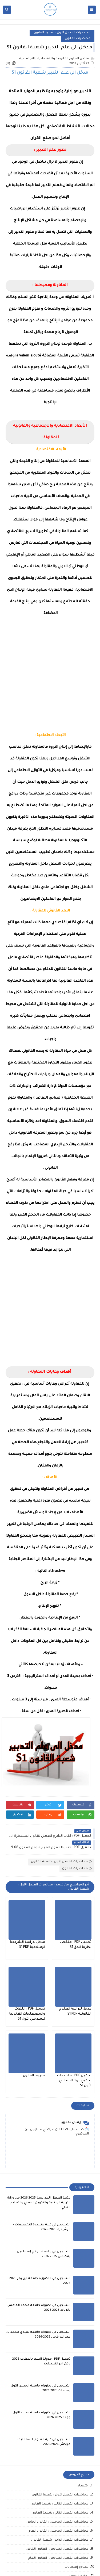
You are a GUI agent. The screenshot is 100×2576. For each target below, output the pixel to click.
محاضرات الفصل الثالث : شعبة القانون (59, 2504)
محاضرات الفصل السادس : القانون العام (58, 2558)
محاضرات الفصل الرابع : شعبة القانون (60, 2540)
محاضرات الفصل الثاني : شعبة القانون (60, 2513)
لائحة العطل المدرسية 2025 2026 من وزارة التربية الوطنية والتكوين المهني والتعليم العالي (38, 2202)
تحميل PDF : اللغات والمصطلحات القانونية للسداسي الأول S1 (27, 2014)
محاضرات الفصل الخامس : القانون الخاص (57, 2522)
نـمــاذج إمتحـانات (77, 2567)
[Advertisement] (50, 671)
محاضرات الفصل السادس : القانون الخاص (57, 2549)
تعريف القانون (34, 2076)
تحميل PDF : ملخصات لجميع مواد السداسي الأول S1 (74, 2081)
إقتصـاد (83, 2486)
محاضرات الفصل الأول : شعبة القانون (62, 33)
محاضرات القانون (77, 38)
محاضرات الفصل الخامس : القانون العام (59, 2531)
